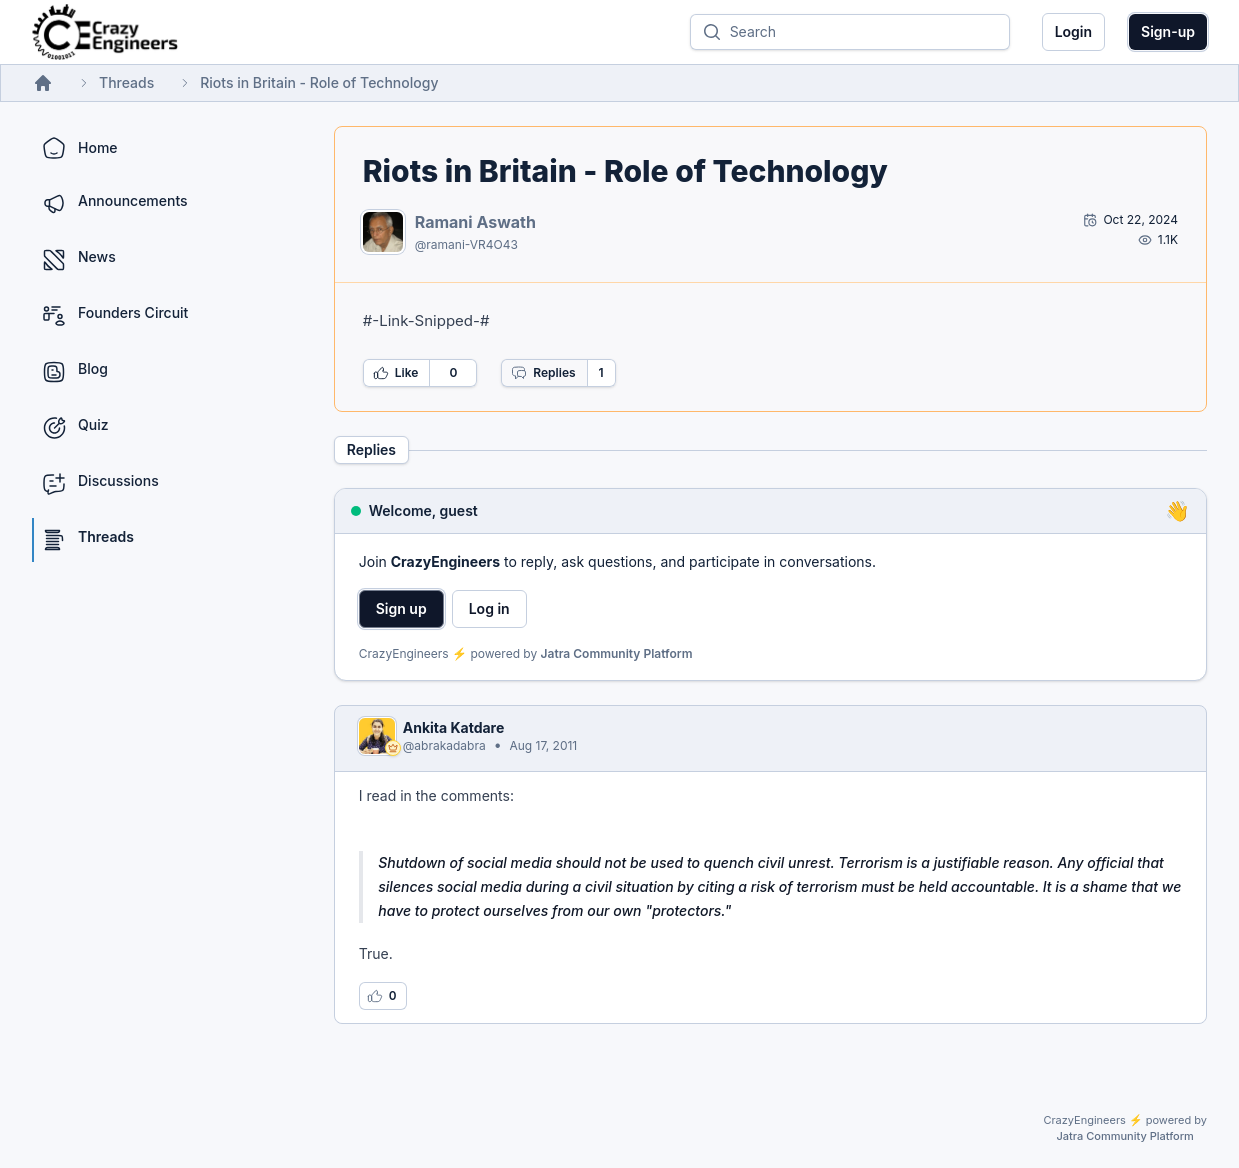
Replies (543, 373)
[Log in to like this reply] (383, 996)
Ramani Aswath (475, 222)
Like (396, 373)
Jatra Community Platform (617, 653)
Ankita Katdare (454, 727)
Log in (489, 608)
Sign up (401, 608)
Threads (126, 82)
